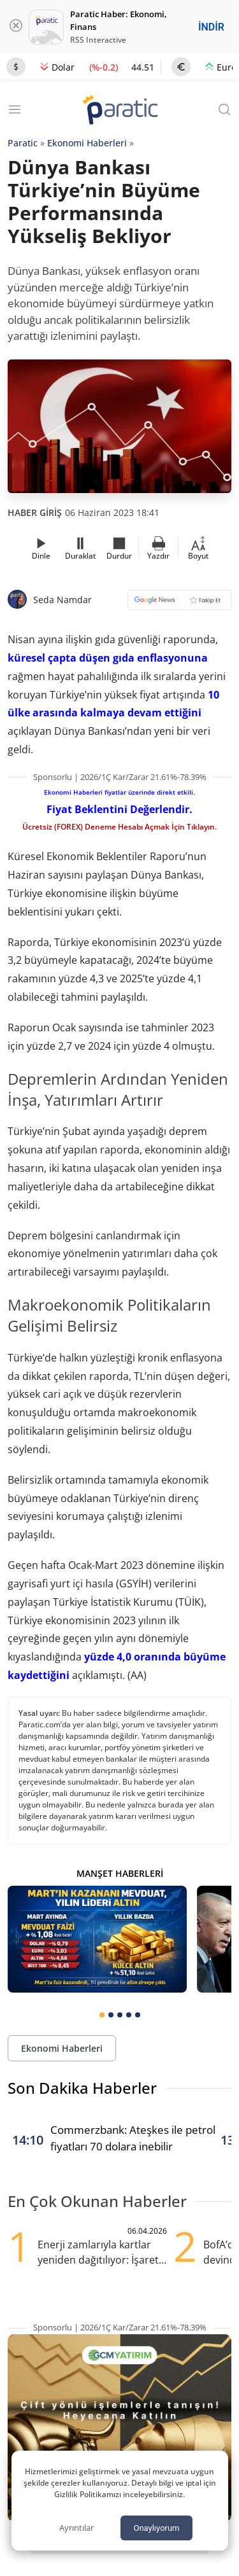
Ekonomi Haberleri (87, 143)
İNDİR (211, 27)
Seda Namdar (62, 600)
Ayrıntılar (76, 2527)
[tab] (102, 2014)
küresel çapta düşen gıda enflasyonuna (108, 658)
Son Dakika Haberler (82, 2087)
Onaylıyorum (156, 2528)
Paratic (23, 143)
